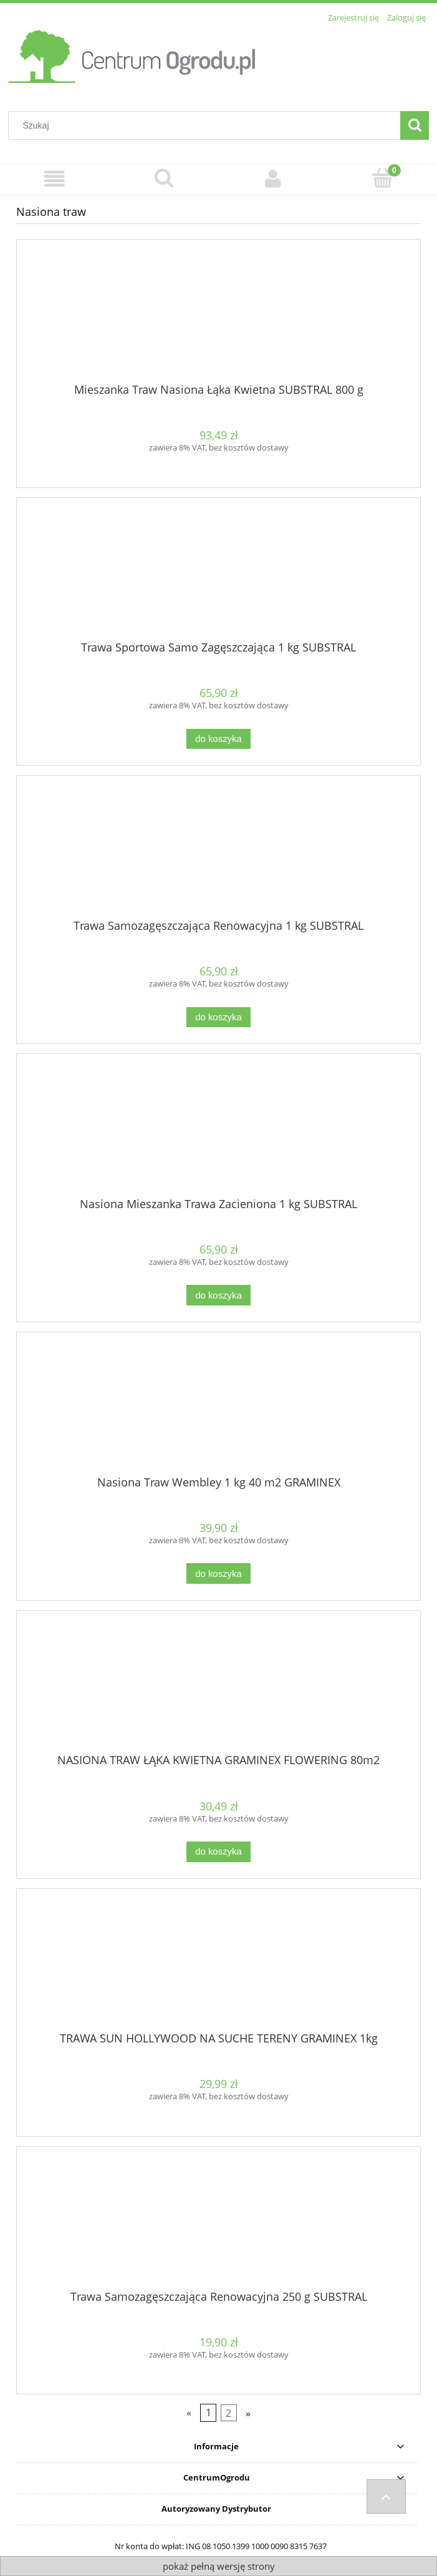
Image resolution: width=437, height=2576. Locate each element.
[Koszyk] (382, 178)
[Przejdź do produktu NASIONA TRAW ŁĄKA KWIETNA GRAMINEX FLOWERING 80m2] (218, 1687)
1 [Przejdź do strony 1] (208, 2413)
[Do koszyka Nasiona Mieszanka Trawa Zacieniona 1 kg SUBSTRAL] (218, 1295)
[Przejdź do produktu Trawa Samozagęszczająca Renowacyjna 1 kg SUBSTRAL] (218, 852)
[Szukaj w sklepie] (207, 125)
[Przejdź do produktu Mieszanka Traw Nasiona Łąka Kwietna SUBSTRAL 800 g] (218, 316)
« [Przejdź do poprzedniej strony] (188, 2413)
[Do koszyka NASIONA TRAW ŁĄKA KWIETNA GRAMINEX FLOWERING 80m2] (218, 1852)
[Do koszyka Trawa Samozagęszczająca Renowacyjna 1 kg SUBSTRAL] (218, 1017)
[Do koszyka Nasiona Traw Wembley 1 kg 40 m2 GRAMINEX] (218, 1573)
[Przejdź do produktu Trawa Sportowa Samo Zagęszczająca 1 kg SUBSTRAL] (218, 573)
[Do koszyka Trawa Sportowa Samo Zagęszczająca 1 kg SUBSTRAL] (218, 739)
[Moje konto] (273, 178)
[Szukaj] (414, 125)
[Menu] (54, 178)
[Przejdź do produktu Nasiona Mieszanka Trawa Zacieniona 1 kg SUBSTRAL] (218, 1130)
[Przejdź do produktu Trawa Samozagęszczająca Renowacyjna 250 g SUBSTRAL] (218, 2223)
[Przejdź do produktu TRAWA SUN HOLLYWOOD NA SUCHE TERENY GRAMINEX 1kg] (218, 1965)
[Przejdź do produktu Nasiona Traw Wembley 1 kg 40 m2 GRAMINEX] (218, 1408)
